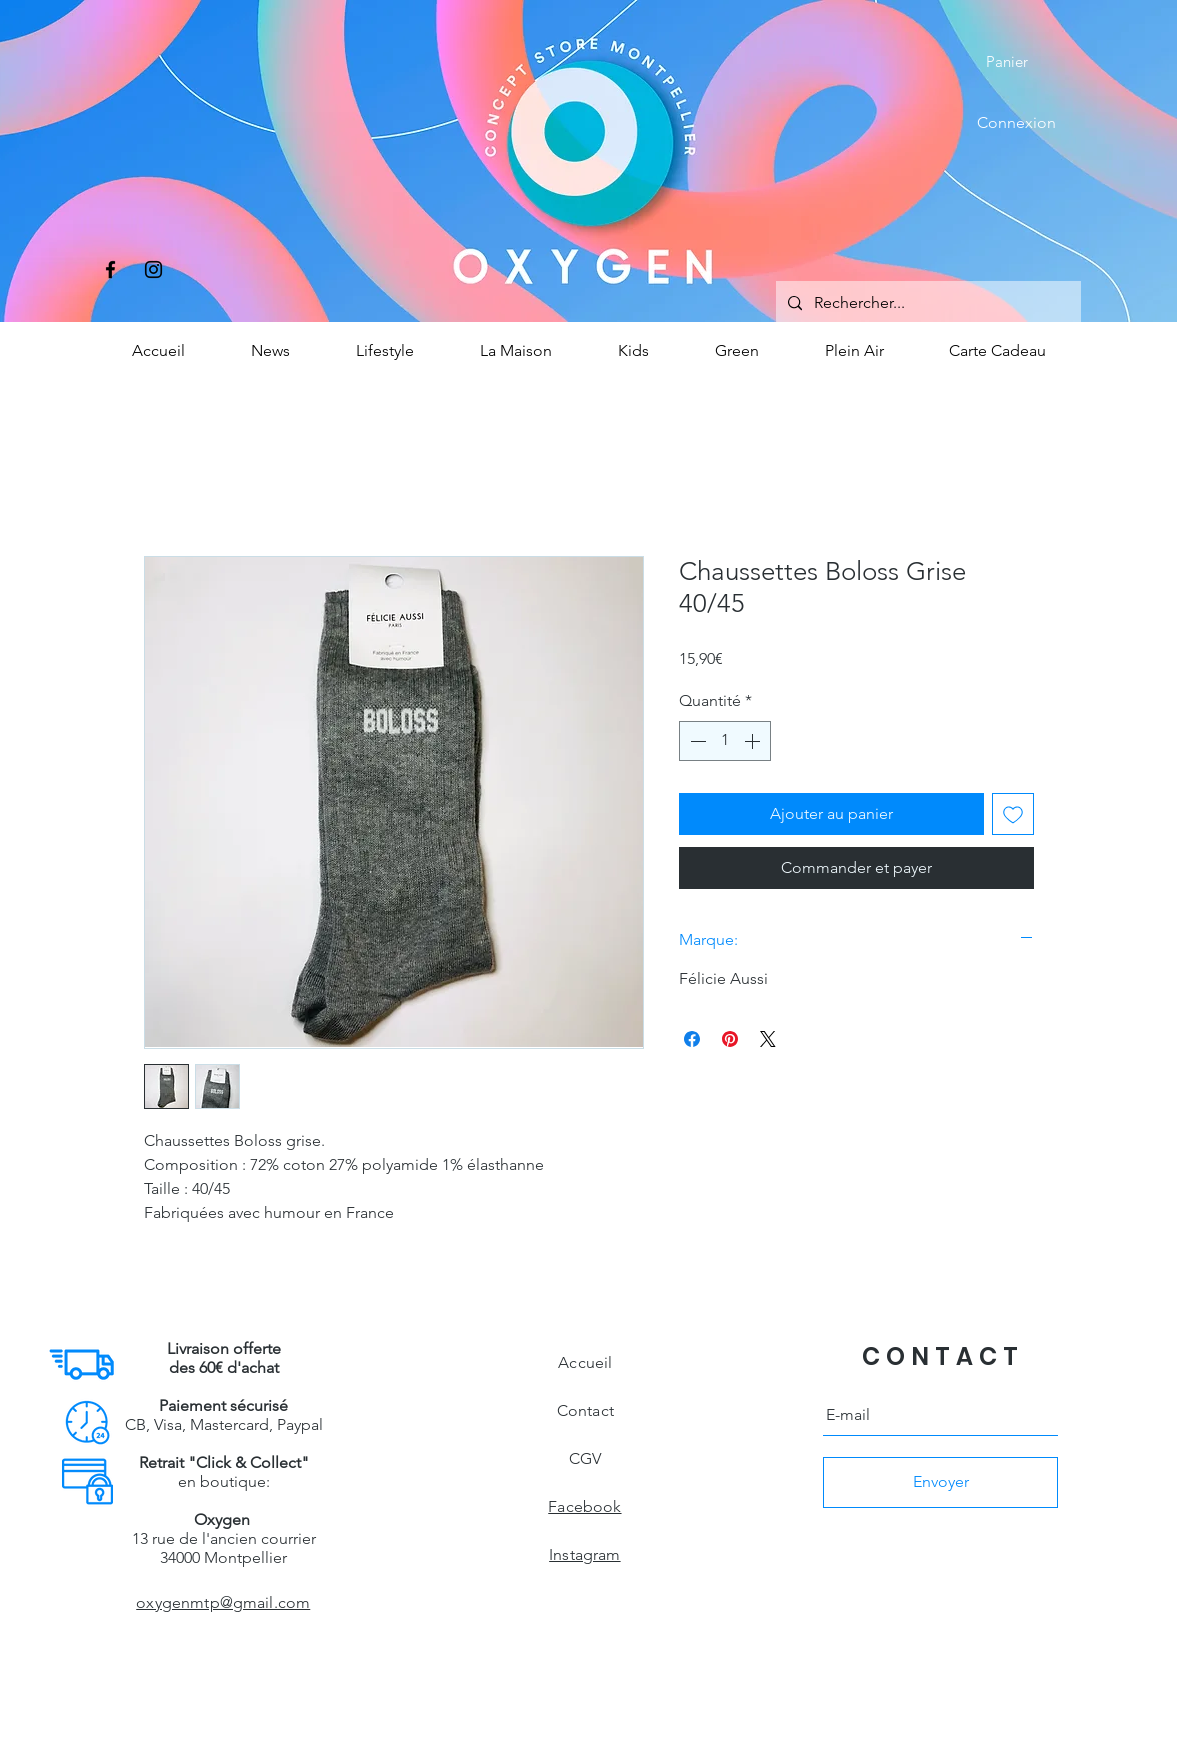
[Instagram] (153, 269)
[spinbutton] (725, 741)
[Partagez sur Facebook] (692, 1039)
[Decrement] (696, 741)
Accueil (585, 1362)
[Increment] (754, 741)
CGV (585, 1458)
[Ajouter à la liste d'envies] (1013, 814)
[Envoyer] (940, 1482)
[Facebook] (110, 269)
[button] (1021, 62)
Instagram (584, 1554)
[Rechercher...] (926, 303)
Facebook (584, 1506)
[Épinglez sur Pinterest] (730, 1039)
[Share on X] (768, 1039)
